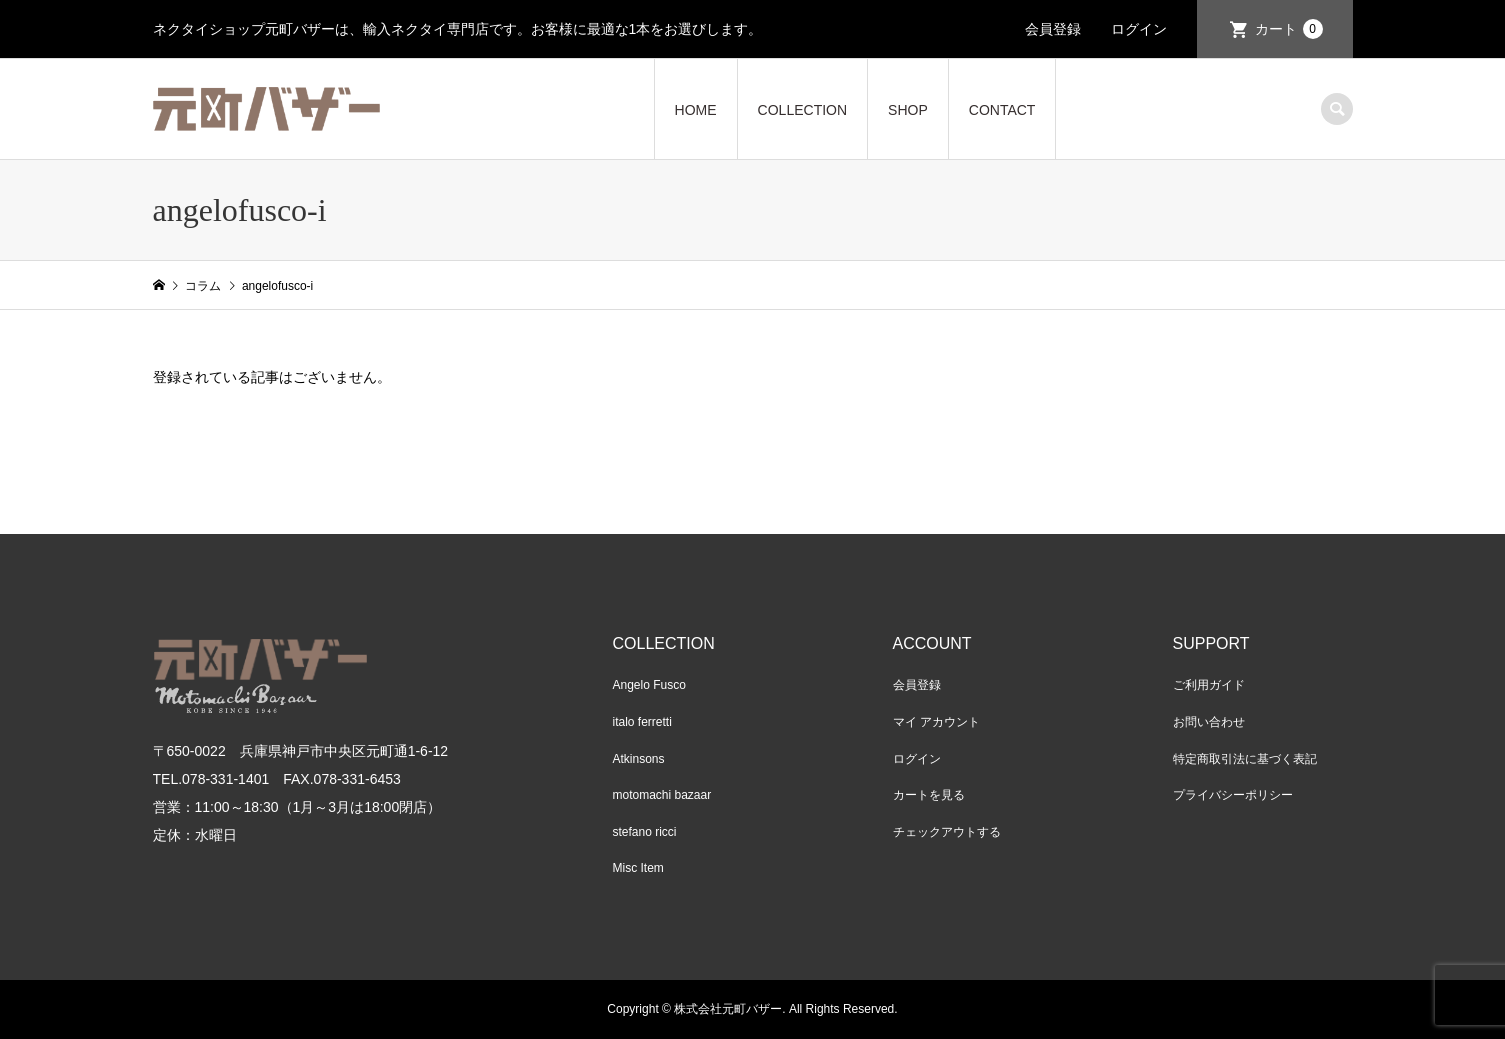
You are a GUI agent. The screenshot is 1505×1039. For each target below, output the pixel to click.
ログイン (1139, 29)
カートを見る (929, 795)
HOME (696, 110)
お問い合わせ (1209, 722)
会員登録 (1053, 29)
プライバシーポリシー (1233, 795)
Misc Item (638, 868)
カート (1289, 29)
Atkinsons (639, 759)
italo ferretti (642, 722)
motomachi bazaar (662, 795)
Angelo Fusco (649, 685)
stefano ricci (645, 832)
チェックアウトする (947, 832)
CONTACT (1002, 110)
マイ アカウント (936, 722)
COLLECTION (802, 110)
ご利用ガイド (1209, 685)
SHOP (908, 110)
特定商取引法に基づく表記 (1245, 759)
